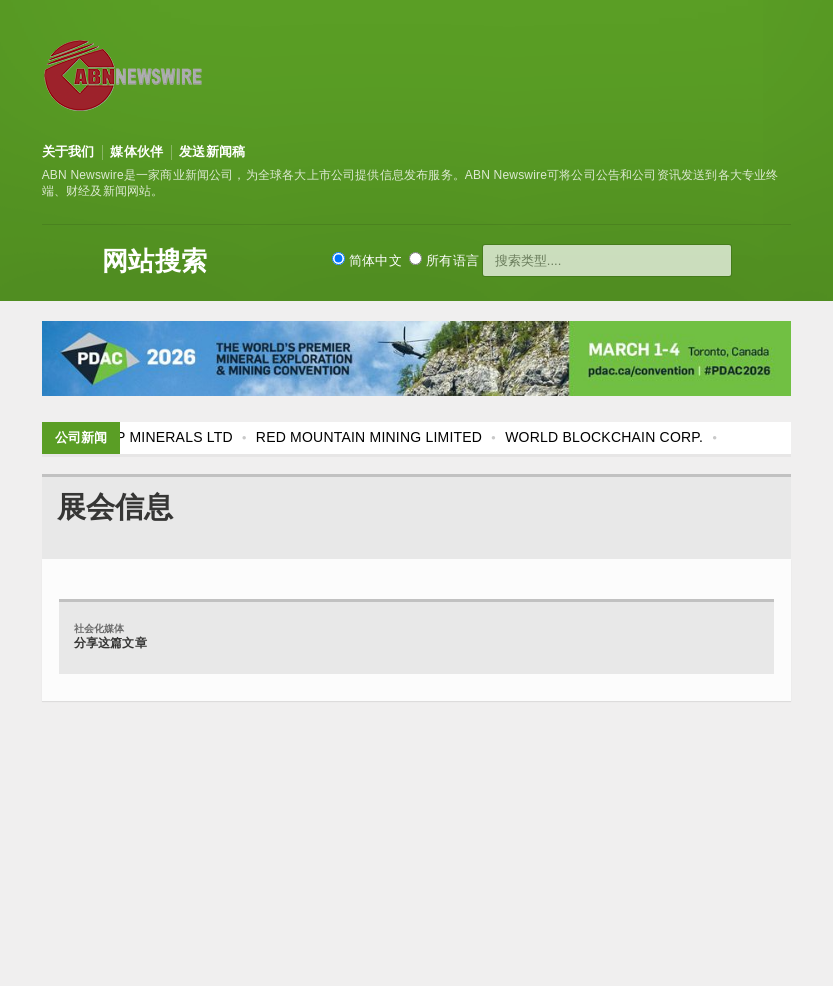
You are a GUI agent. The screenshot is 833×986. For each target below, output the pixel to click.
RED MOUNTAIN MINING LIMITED (369, 437)
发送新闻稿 (212, 151)
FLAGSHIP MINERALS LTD (144, 437)
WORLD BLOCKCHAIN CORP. (604, 437)
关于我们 (68, 151)
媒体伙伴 (136, 151)
